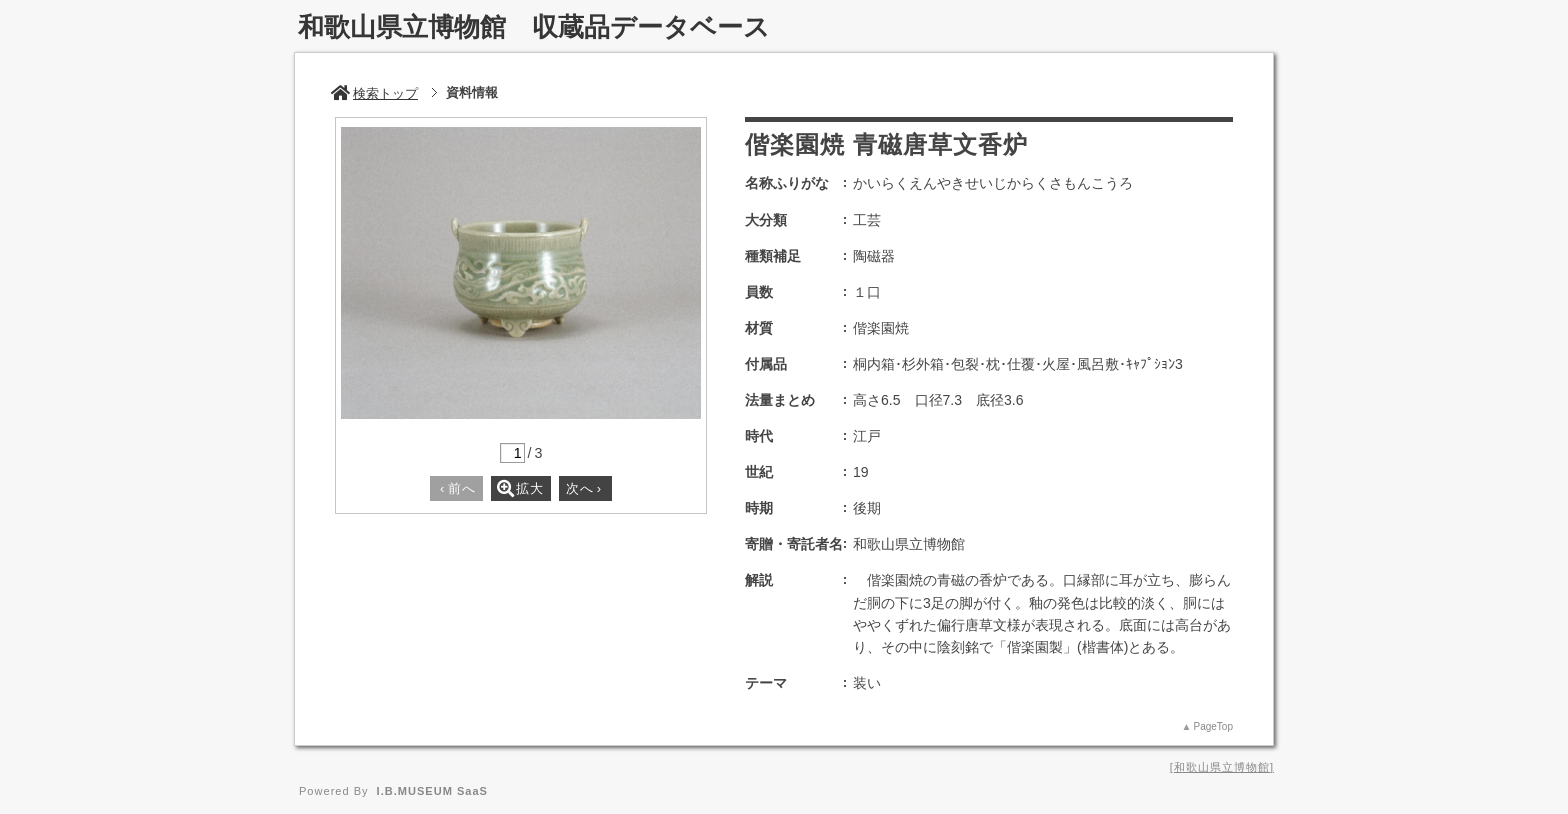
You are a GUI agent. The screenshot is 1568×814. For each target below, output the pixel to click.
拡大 (520, 488)
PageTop (1213, 726)
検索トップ (374, 93)
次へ (584, 488)
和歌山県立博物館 (1222, 767)
